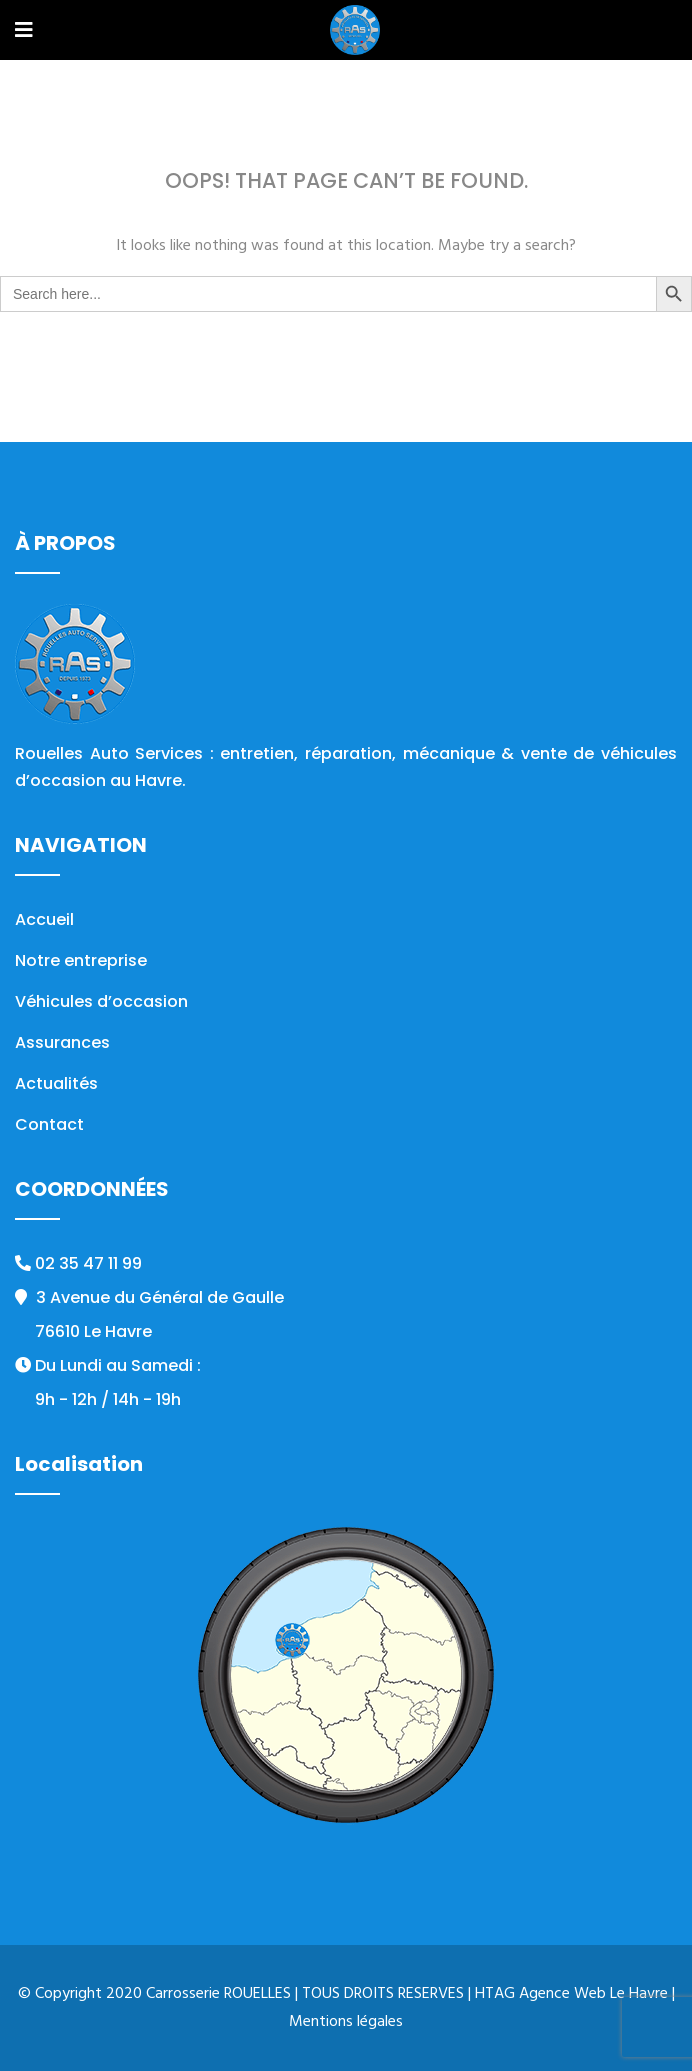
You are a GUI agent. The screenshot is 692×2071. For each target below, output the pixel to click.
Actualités (56, 1083)
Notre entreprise (81, 960)
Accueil (44, 919)
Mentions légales (346, 2022)
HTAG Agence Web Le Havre (571, 1994)
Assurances (62, 1042)
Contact (49, 1124)
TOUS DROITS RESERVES (383, 1994)
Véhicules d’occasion (101, 1001)
